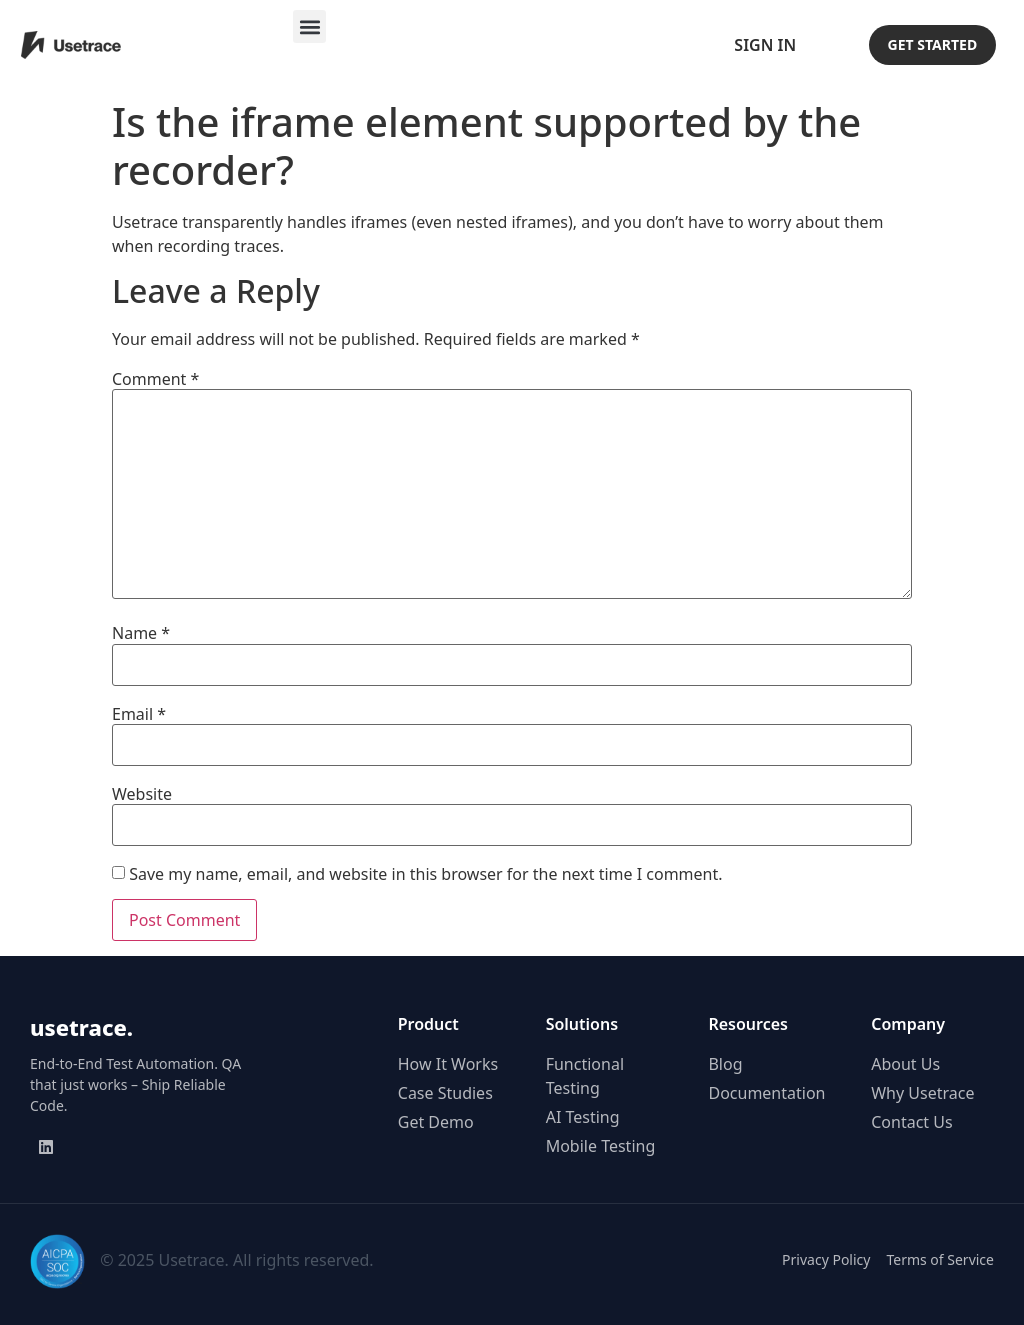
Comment (155, 379)
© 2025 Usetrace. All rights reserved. (236, 1260)
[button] (309, 26)
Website (142, 794)
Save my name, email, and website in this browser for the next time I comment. (425, 874)
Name (141, 633)
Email (139, 714)
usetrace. (81, 1027)
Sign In (765, 45)
